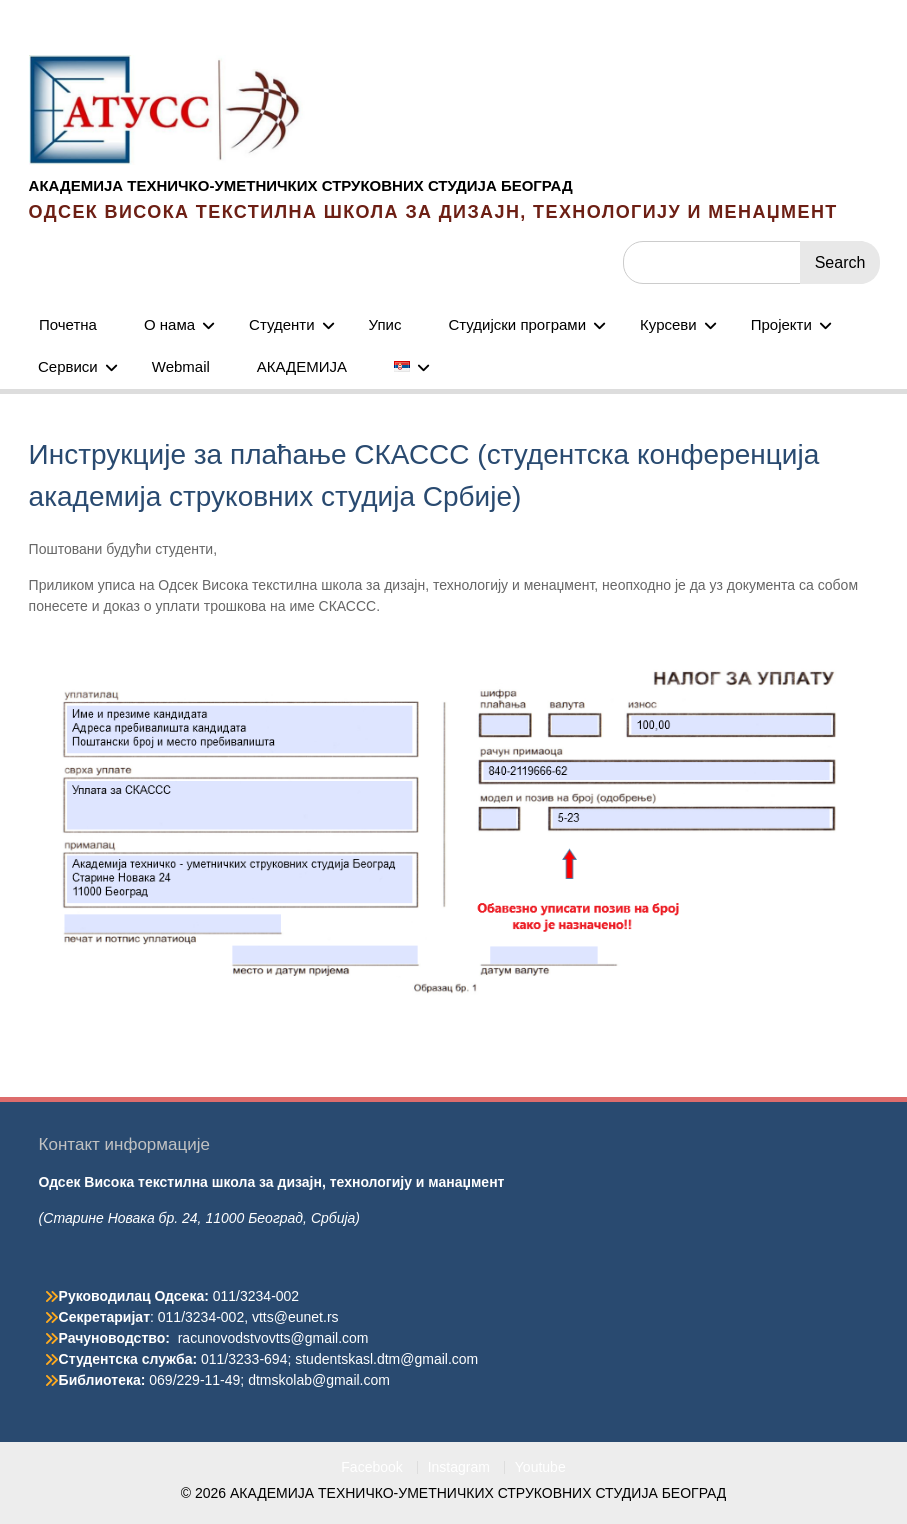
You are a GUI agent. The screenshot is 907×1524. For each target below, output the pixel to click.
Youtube (540, 1467)
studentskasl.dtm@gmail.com (386, 1359)
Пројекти (781, 324)
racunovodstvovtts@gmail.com (273, 1338)
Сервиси (68, 366)
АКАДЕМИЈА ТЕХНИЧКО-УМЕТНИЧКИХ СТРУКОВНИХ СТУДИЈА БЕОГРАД (301, 185)
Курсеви (668, 324)
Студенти (282, 324)
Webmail (181, 366)
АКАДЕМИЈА (302, 366)
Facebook (371, 1467)
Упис (385, 324)
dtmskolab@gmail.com (319, 1380)
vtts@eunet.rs (295, 1317)
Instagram (459, 1467)
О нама (169, 324)
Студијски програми (517, 324)
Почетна (68, 324)
